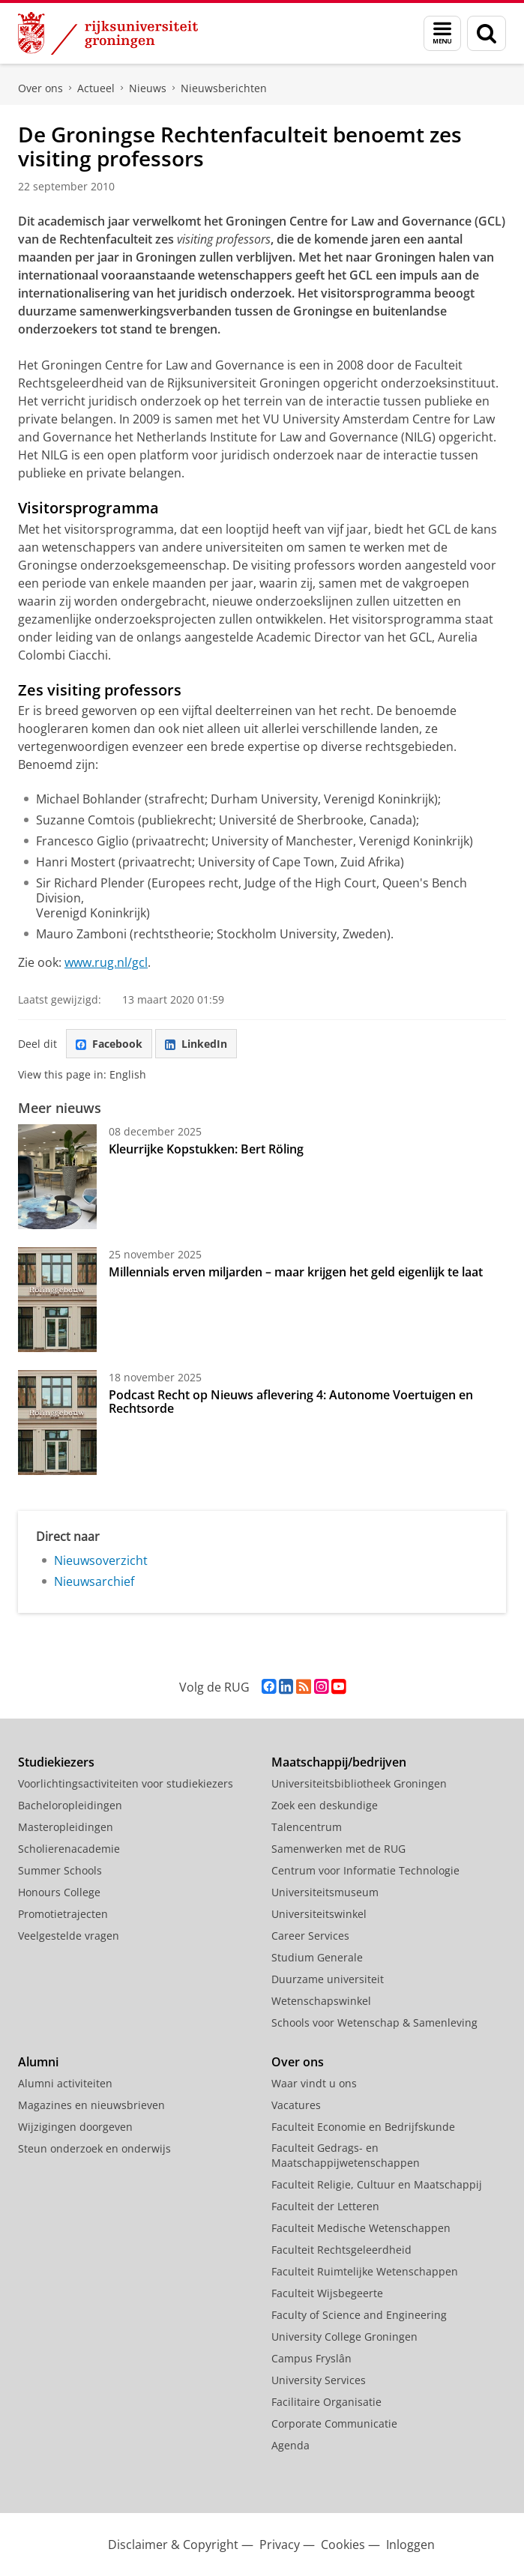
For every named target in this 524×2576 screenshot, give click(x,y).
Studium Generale (317, 1957)
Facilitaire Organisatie (326, 2402)
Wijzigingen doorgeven (75, 2127)
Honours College (59, 1892)
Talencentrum (306, 1827)
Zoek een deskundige (324, 1805)
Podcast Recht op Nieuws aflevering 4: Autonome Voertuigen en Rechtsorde (291, 1402)
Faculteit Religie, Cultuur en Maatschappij (376, 2184)
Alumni (38, 2061)
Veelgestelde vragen (68, 1935)
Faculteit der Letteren (325, 2206)
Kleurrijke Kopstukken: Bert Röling (206, 1149)
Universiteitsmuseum (325, 1892)
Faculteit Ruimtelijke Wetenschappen (364, 2271)
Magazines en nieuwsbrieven (91, 2105)
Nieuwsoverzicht (101, 1560)
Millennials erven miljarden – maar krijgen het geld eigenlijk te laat (296, 1272)
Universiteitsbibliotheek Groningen (359, 1783)
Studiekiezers (56, 1762)
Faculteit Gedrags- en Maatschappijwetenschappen (345, 2155)
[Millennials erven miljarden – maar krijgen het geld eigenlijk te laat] (57, 1299)
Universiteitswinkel (319, 1914)
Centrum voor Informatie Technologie (365, 1870)
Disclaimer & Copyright (173, 2544)
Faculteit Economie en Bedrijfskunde (363, 2127)
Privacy (279, 2544)
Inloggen (410, 2544)
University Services (318, 2380)
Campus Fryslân (311, 2358)
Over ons (40, 88)
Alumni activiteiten (65, 2083)
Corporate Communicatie (334, 2423)
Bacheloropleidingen (70, 1805)
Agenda (290, 2445)
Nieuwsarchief (94, 1581)
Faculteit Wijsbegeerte (327, 2293)
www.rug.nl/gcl (106, 962)
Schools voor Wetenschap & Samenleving (374, 2022)
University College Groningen (344, 2336)
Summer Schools (60, 1870)
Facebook (109, 1044)
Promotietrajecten (63, 1914)
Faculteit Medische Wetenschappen (361, 2228)
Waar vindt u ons (314, 2083)
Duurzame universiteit (327, 1979)
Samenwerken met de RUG (338, 1848)
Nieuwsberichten (224, 88)
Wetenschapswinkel (321, 2001)
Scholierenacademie (69, 1848)
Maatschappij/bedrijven (338, 1762)
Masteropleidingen (65, 1827)
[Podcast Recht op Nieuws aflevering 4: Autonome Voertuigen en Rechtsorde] (57, 1422)
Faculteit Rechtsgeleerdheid (341, 2249)
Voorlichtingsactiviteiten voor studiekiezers (125, 1783)
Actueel (96, 88)
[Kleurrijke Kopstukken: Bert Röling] (57, 1176)
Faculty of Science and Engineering (359, 2315)
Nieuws (147, 88)
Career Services (310, 1935)
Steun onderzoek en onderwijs (94, 2148)
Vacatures (296, 2105)
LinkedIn (196, 1044)
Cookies (343, 2544)
